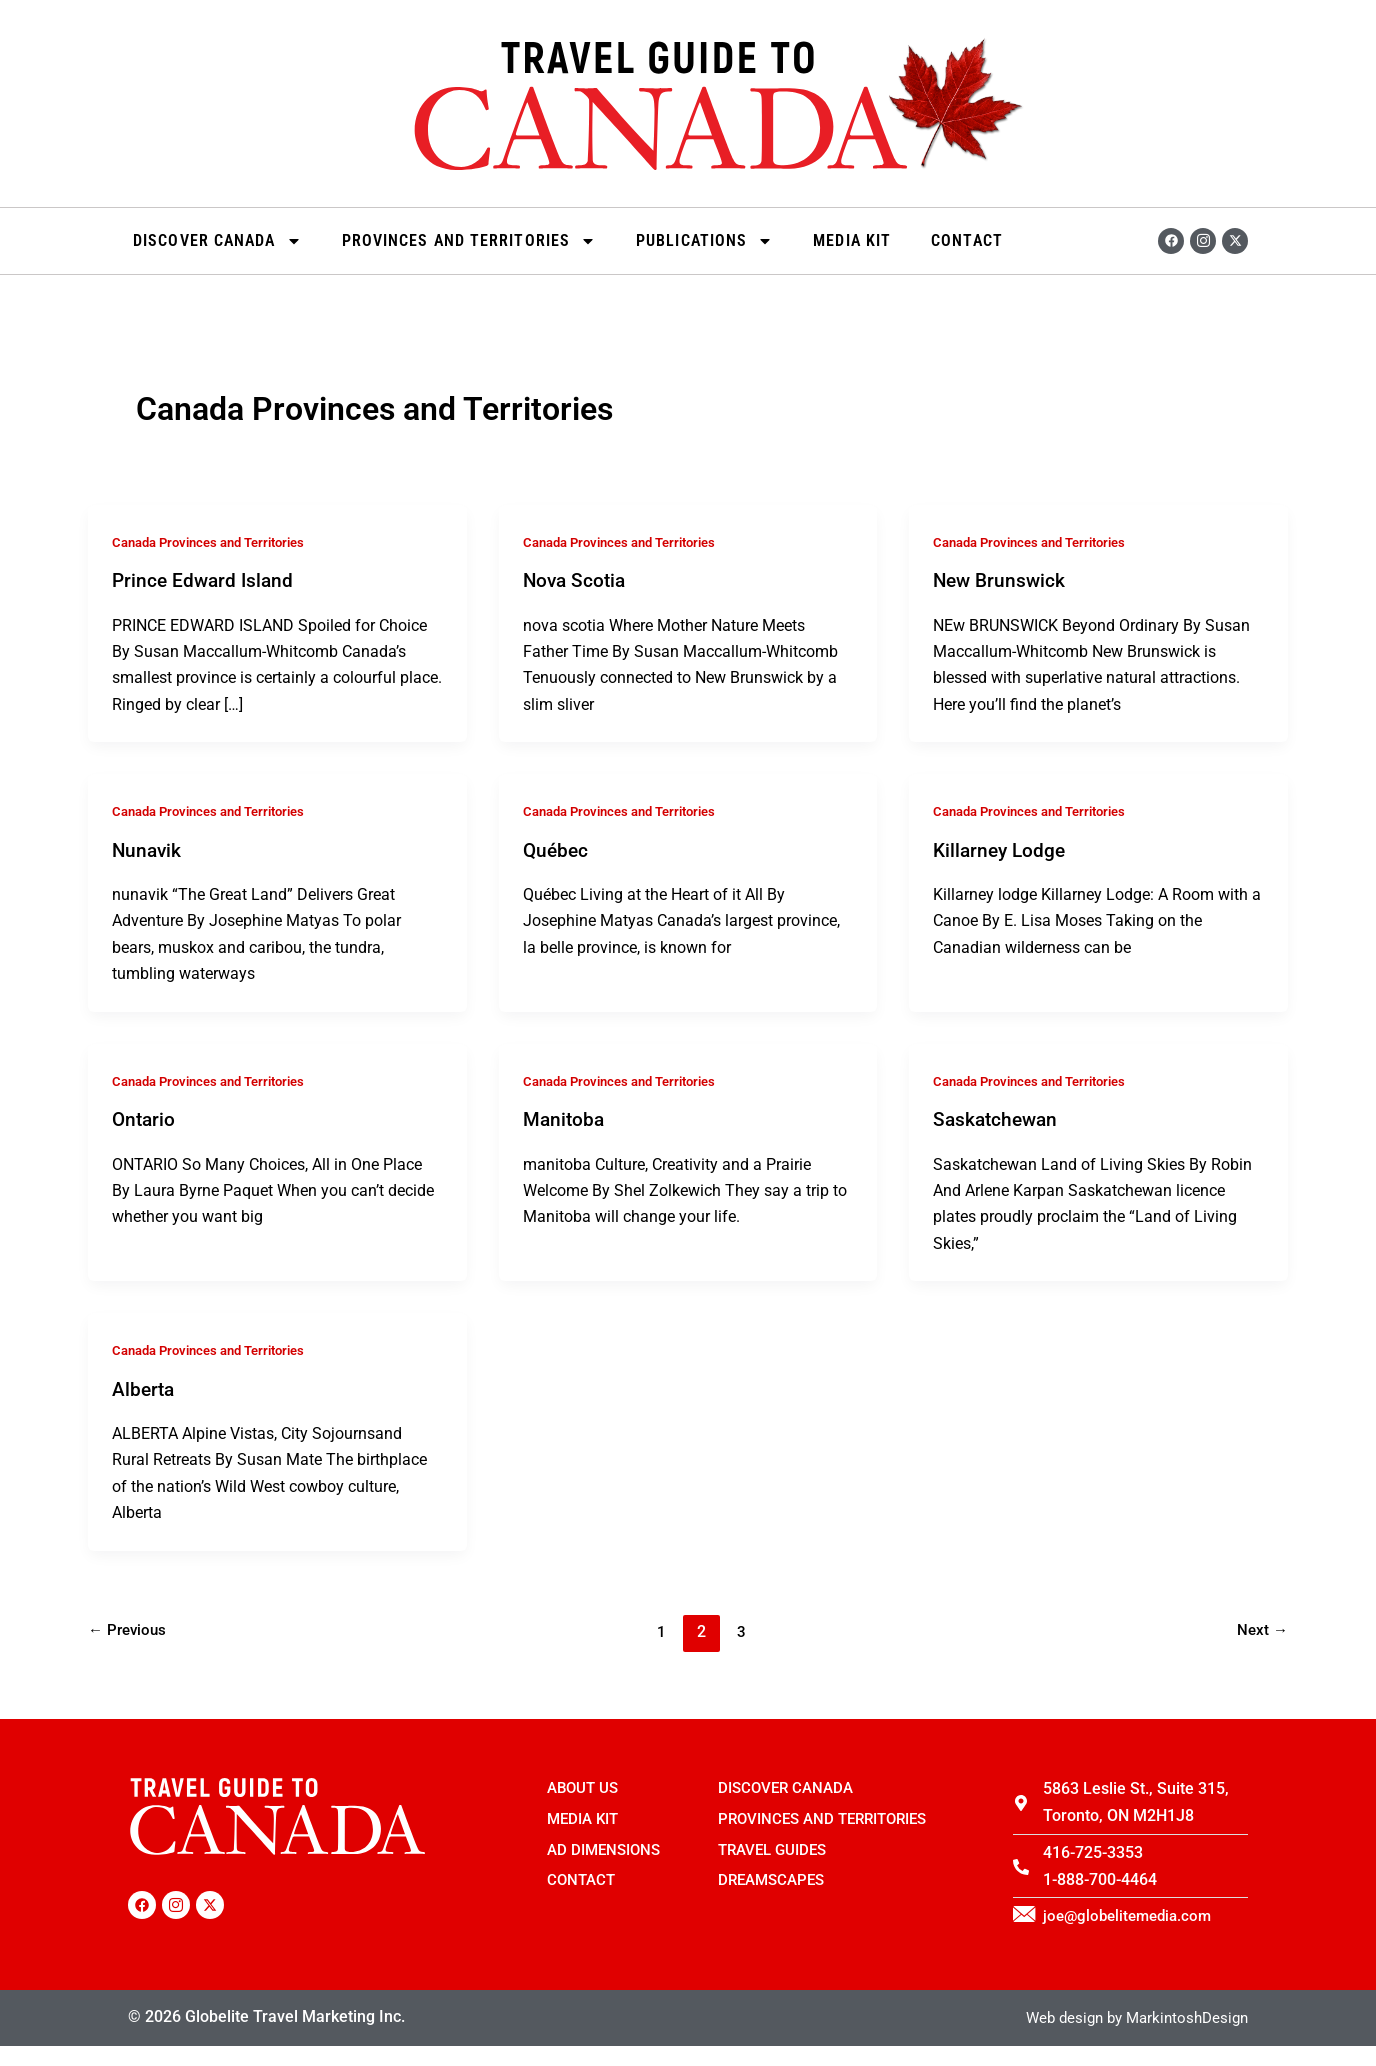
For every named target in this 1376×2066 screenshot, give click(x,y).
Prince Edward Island (205, 580)
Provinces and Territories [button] (469, 241)
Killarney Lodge (1002, 849)
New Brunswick (1001, 580)
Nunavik (148, 849)
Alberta (144, 1386)
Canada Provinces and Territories (218, 542)
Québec (557, 849)
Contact (967, 240)
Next (1261, 1628)
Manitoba (565, 1118)
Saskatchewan (998, 1118)
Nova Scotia (576, 580)
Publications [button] (704, 241)
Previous (129, 1628)
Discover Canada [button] (217, 241)
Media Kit (852, 240)
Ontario (145, 1118)
